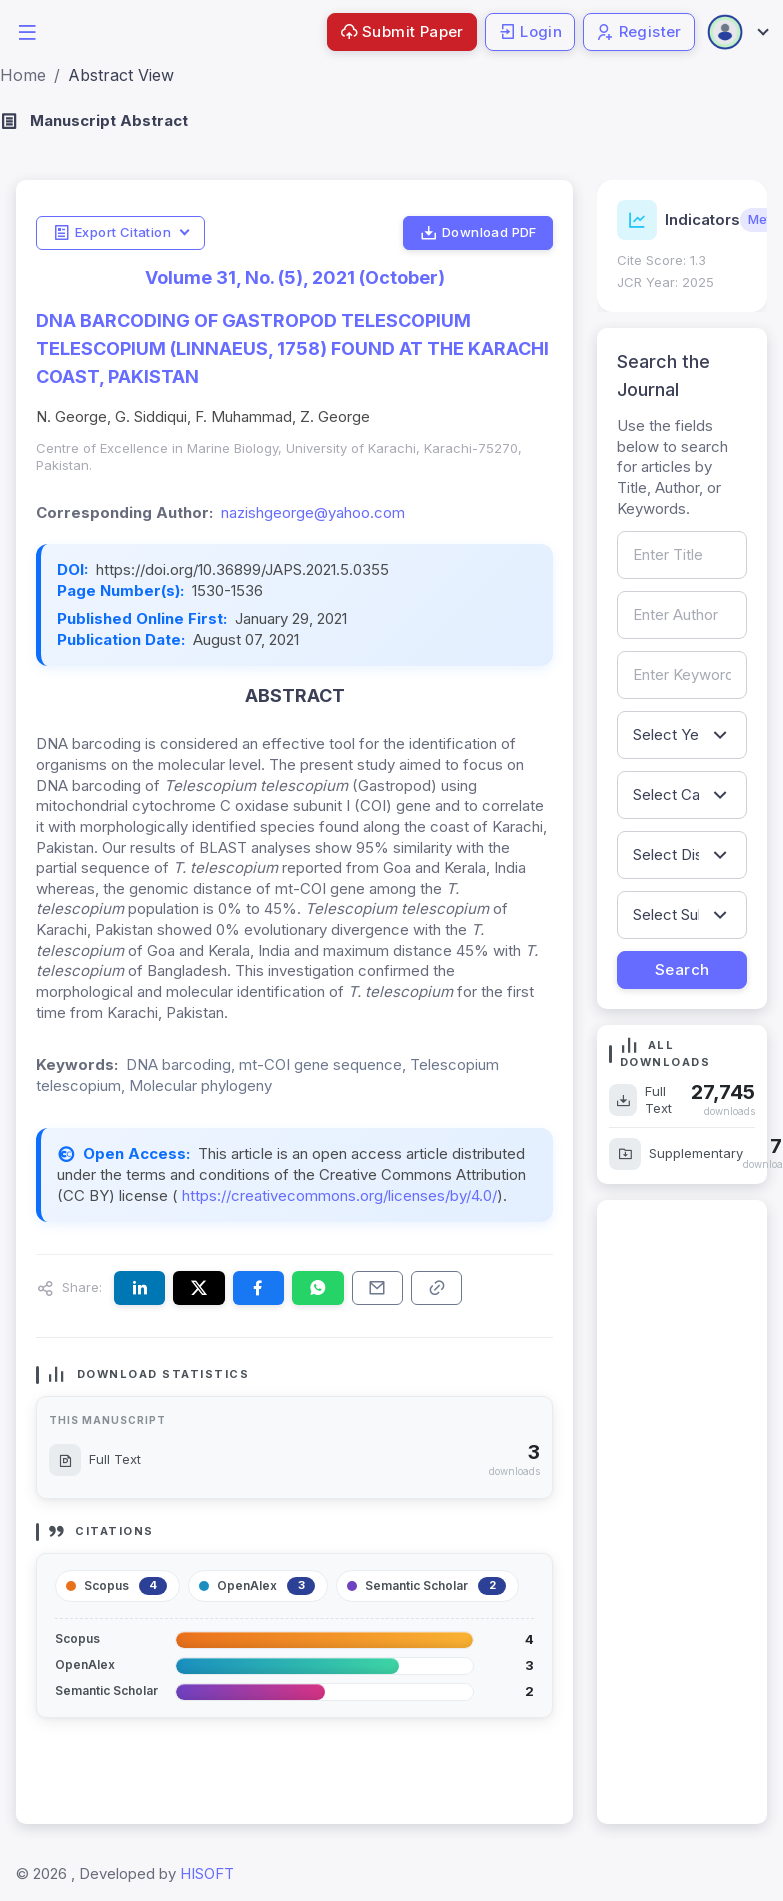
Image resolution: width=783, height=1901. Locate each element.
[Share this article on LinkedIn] (139, 1288)
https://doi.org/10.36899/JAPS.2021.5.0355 (242, 569)
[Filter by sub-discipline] (682, 915)
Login (530, 31)
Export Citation (112, 233)
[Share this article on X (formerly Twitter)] (198, 1288)
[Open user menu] (737, 32)
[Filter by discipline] (682, 855)
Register (639, 31)
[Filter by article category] (682, 795)
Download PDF (478, 233)
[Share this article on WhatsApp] (317, 1288)
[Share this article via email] (377, 1288)
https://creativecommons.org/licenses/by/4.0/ (337, 1195)
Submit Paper (402, 31)
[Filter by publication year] (682, 735)
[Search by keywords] (682, 675)
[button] (27, 30)
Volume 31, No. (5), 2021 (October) (295, 277)
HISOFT (207, 1873)
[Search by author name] (682, 615)
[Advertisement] (680, 1512)
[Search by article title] (682, 555)
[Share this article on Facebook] (258, 1288)
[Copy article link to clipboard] (436, 1288)
